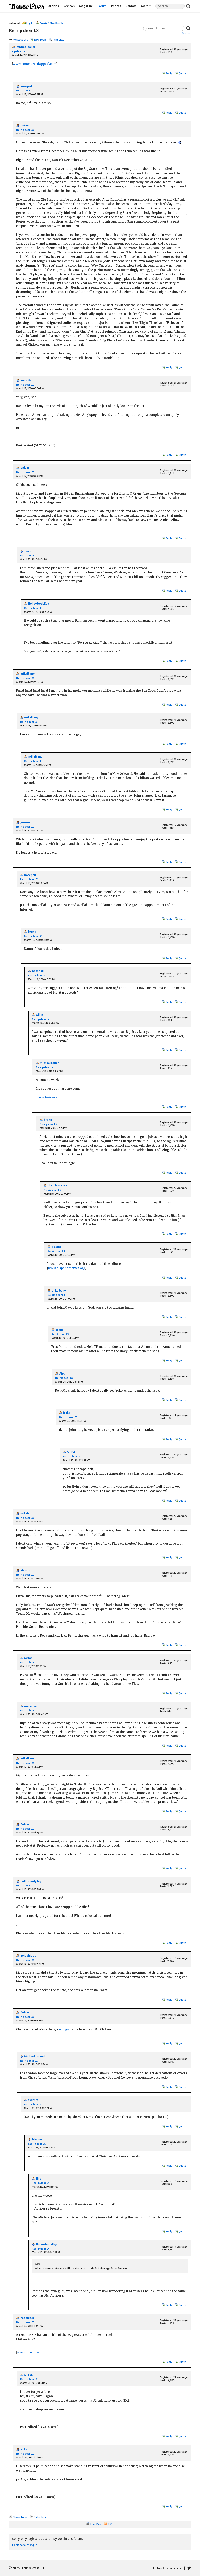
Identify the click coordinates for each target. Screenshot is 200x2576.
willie (39, 1015)
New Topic (40, 39)
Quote (182, 73)
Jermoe (25, 822)
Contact (131, 6)
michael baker (25, 47)
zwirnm (25, 125)
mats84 (25, 380)
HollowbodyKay (38, 603)
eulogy (64, 2029)
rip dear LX (18, 51)
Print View (58, 39)
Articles (53, 6)
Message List (20, 39)
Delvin (24, 468)
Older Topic (40, 2517)
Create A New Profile (51, 23)
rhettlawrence (57, 1185)
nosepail (26, 86)
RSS (110, 2524)
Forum (101, 6)
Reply (169, 73)
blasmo (57, 1247)
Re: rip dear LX (25, 90)
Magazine (86, 6)
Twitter (189, 2568)
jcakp (66, 1413)
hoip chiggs (28, 1955)
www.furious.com (49, 1097)
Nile (38, 2178)
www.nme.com (28, 2352)
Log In (29, 23)
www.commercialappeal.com (34, 64)
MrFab (24, 1513)
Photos (116, 6)
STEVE (71, 1452)
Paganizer (27, 2318)
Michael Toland (34, 2056)
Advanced (186, 33)
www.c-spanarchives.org (66, 1268)
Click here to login (24, 2545)
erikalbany (27, 673)
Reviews (69, 6)
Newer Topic (20, 2517)
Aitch (62, 1373)
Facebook (184, 2568)
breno (32, 932)
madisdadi (31, 1706)
